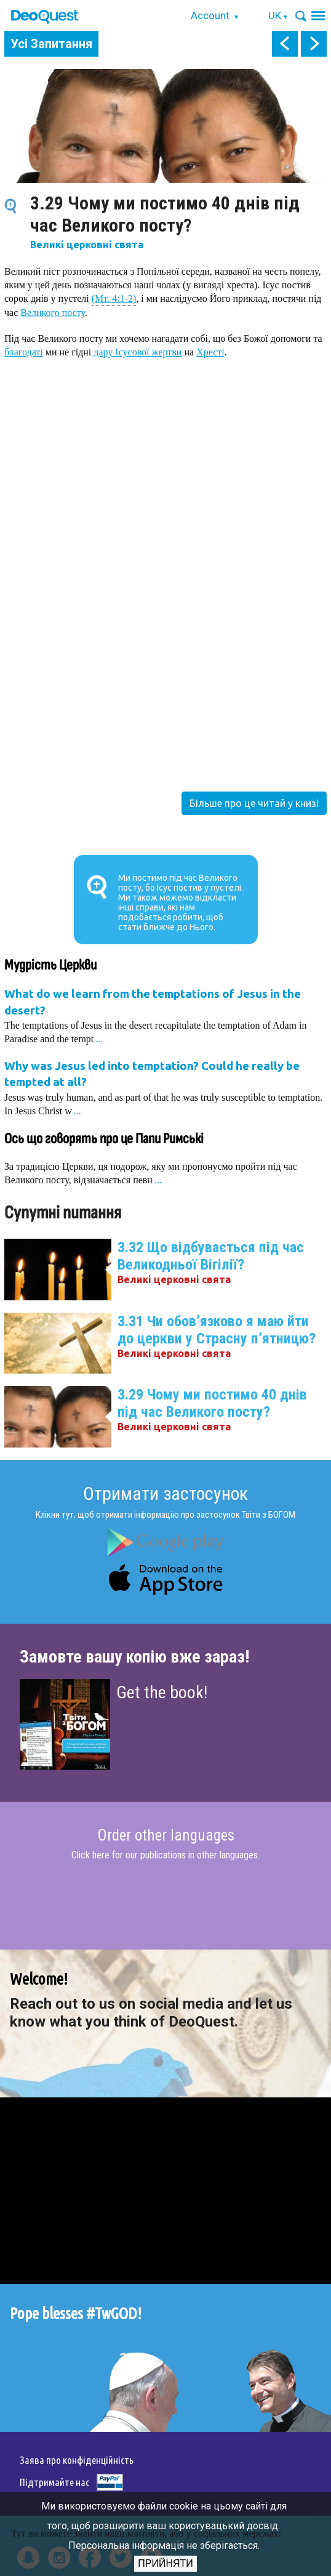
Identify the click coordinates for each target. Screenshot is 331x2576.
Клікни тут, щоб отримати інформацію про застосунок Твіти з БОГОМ (165, 1514)
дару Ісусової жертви (137, 352)
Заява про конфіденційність (77, 2460)
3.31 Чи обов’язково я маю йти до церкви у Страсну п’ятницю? (217, 1330)
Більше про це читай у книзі (254, 803)
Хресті (210, 352)
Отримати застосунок (165, 1493)
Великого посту (52, 312)
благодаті (23, 352)
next (314, 44)
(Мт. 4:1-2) (114, 298)
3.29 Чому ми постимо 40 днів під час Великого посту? (212, 1403)
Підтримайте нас (54, 2482)
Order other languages (165, 1836)
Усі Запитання (51, 43)
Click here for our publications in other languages (164, 1855)
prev (285, 44)
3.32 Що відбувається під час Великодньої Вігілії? (211, 1256)
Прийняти (165, 2563)
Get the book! (161, 1692)
